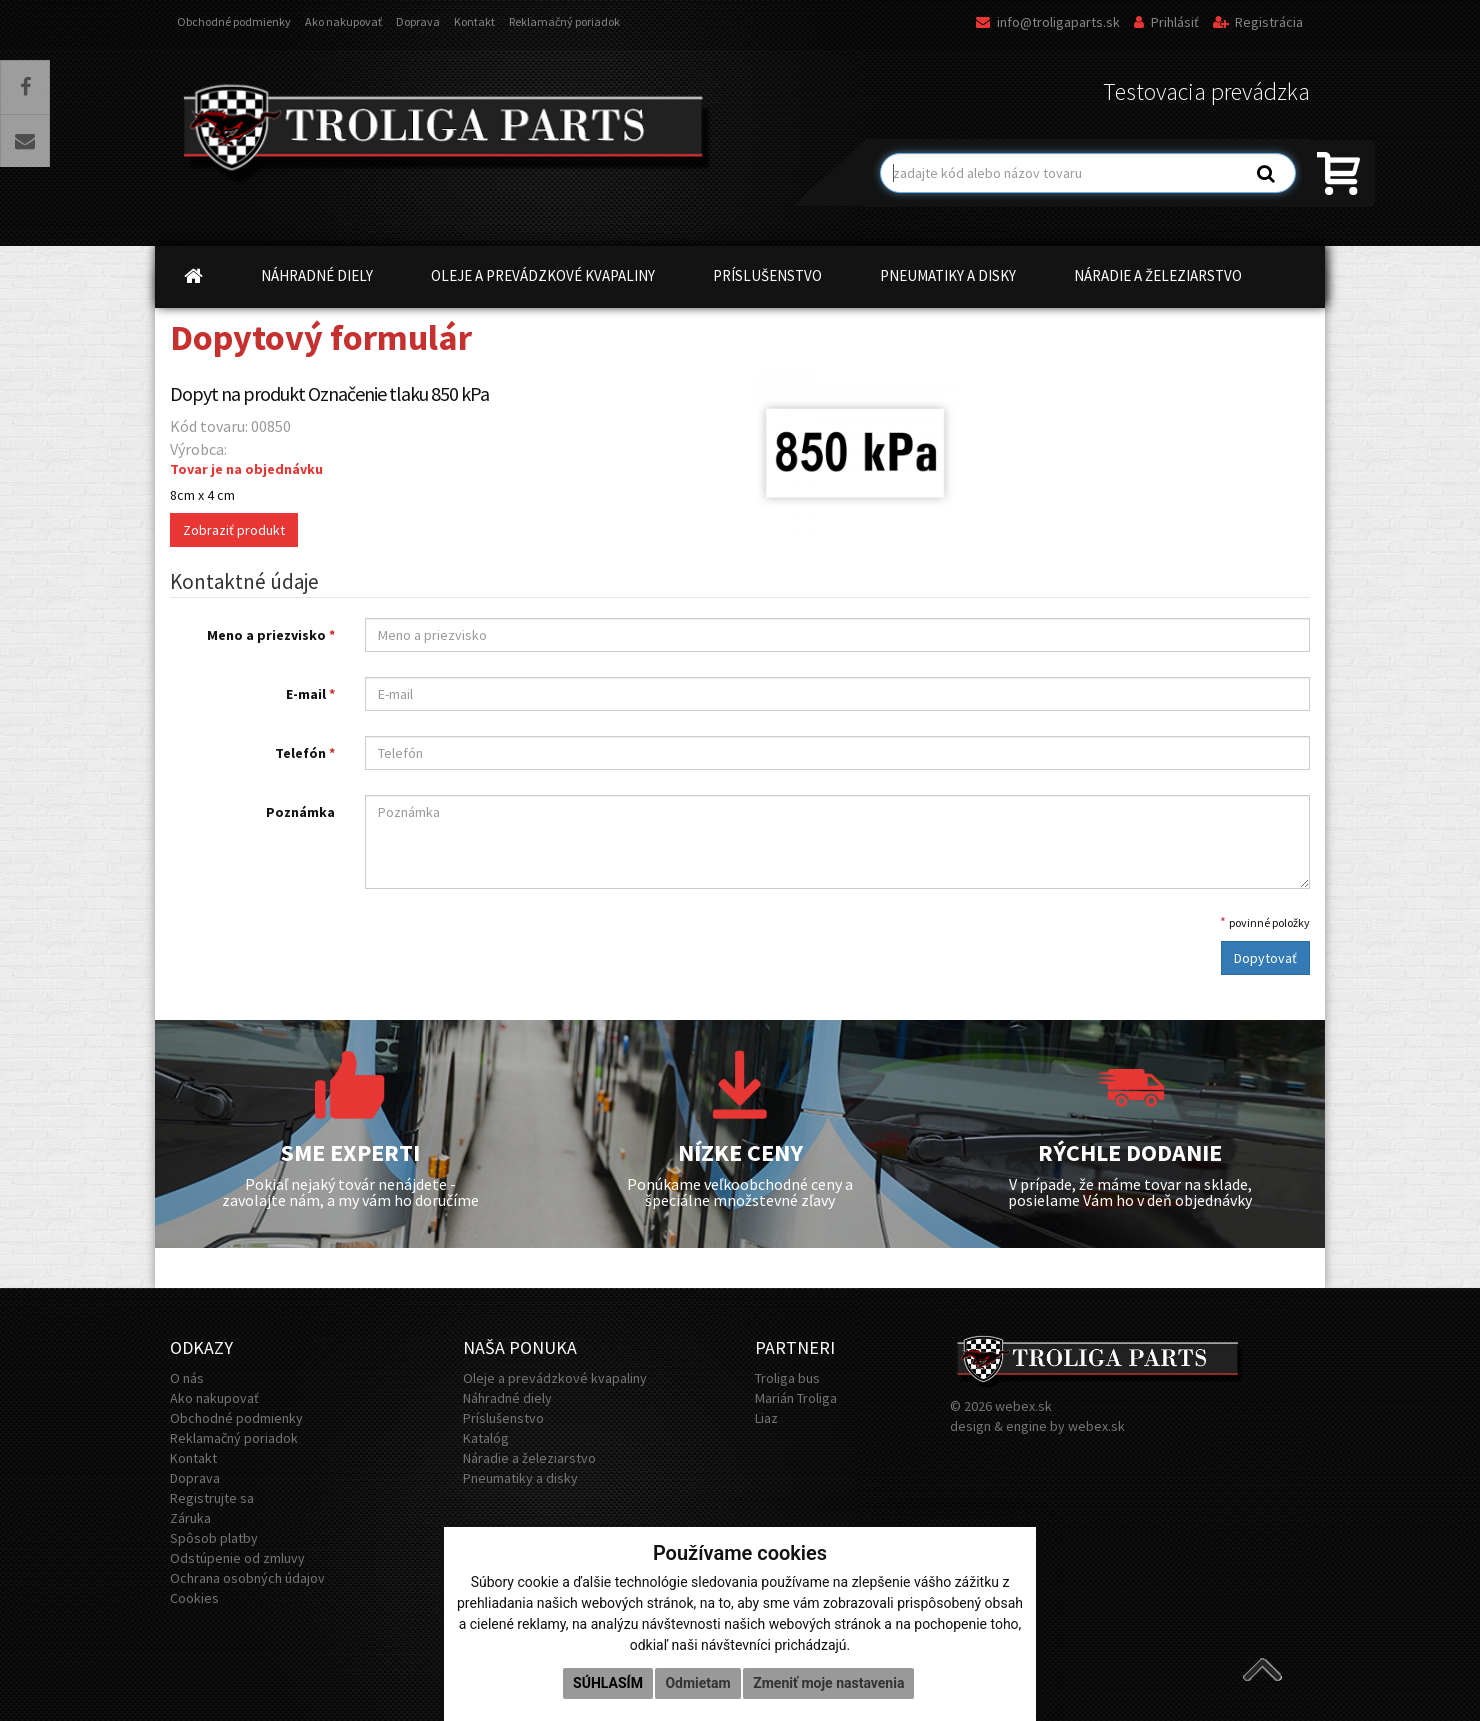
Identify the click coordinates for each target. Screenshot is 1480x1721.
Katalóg (486, 1438)
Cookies (194, 1598)
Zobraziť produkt (234, 530)
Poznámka (300, 812)
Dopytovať (1265, 958)
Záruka (190, 1518)
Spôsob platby (214, 1538)
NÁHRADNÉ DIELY (317, 275)
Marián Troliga (796, 1398)
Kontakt (474, 21)
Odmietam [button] (697, 1683)
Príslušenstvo (503, 1418)
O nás (187, 1378)
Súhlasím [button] (608, 1683)
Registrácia (1258, 22)
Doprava (418, 21)
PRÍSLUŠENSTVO (767, 275)
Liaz (766, 1418)
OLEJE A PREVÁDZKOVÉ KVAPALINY (543, 275)
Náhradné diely (507, 1398)
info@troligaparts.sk (1048, 22)
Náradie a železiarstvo (529, 1458)
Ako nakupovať (343, 21)
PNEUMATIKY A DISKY (948, 275)
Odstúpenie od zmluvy (237, 1558)
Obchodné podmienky (234, 21)
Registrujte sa (212, 1498)
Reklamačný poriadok (564, 21)
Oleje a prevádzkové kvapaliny (555, 1378)
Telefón (305, 753)
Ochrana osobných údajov (247, 1578)
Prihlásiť (1166, 22)
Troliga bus (787, 1378)
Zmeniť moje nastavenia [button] (828, 1683)
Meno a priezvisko (271, 635)
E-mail (310, 694)
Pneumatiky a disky (520, 1478)
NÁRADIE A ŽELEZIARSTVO (1158, 275)
